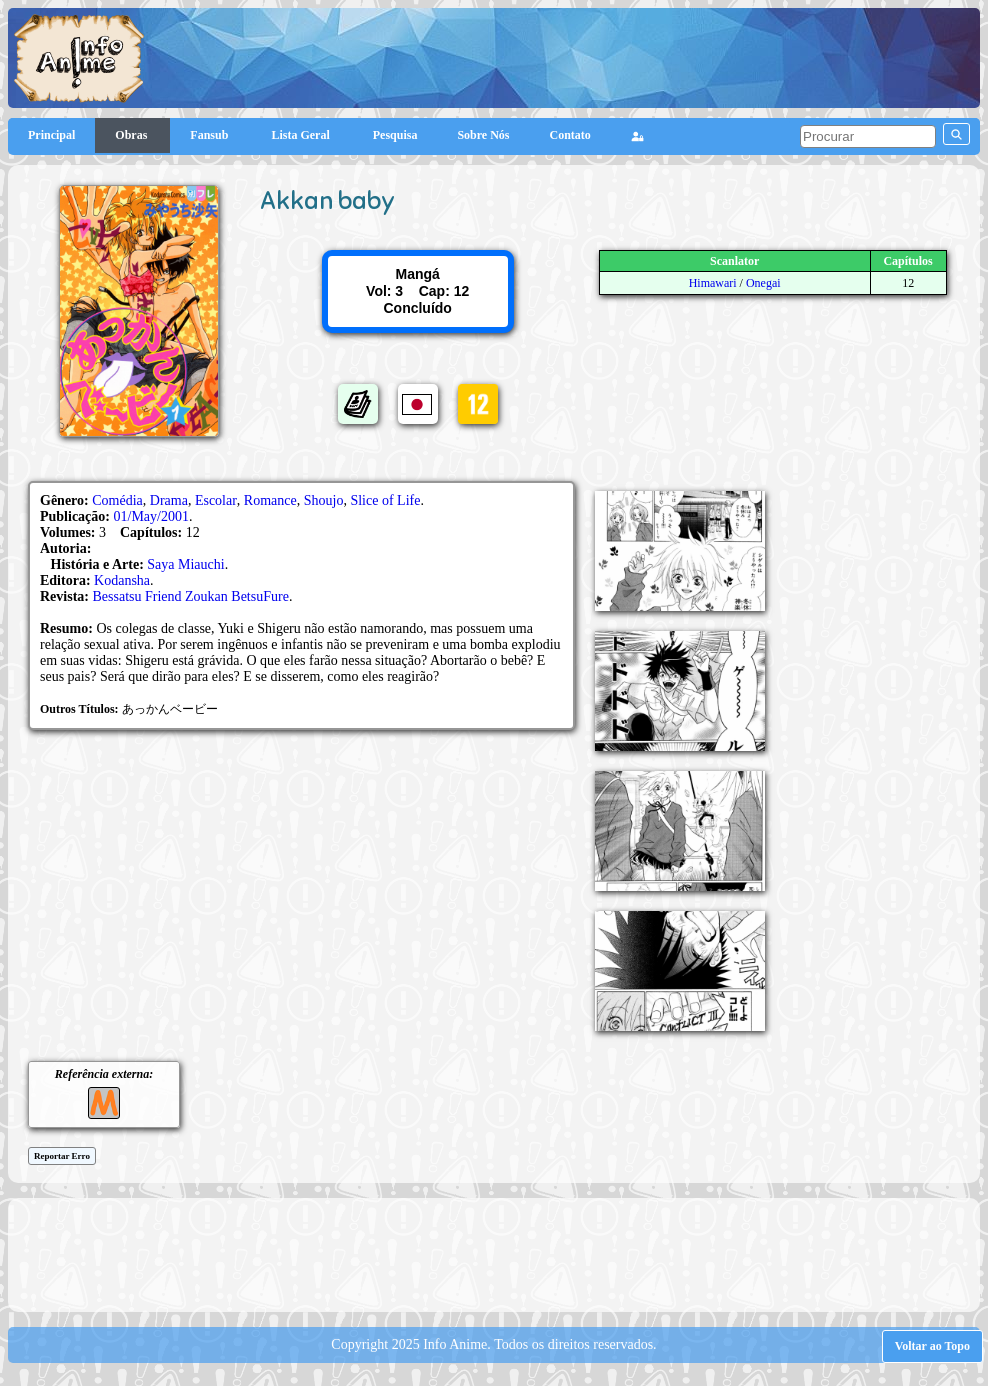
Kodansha (122, 580)
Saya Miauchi (185, 564)
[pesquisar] (868, 136)
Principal (51, 135)
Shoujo (324, 500)
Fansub (210, 135)
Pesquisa (395, 135)
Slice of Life (385, 500)
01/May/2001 (151, 516)
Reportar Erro (62, 1156)
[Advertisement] (503, 1253)
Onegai (763, 283)
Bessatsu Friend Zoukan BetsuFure (191, 596)
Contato (570, 135)
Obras (132, 135)
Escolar (216, 500)
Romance (270, 500)
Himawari (713, 283)
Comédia (117, 500)
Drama (169, 500)
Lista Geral (301, 135)
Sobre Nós (483, 135)
